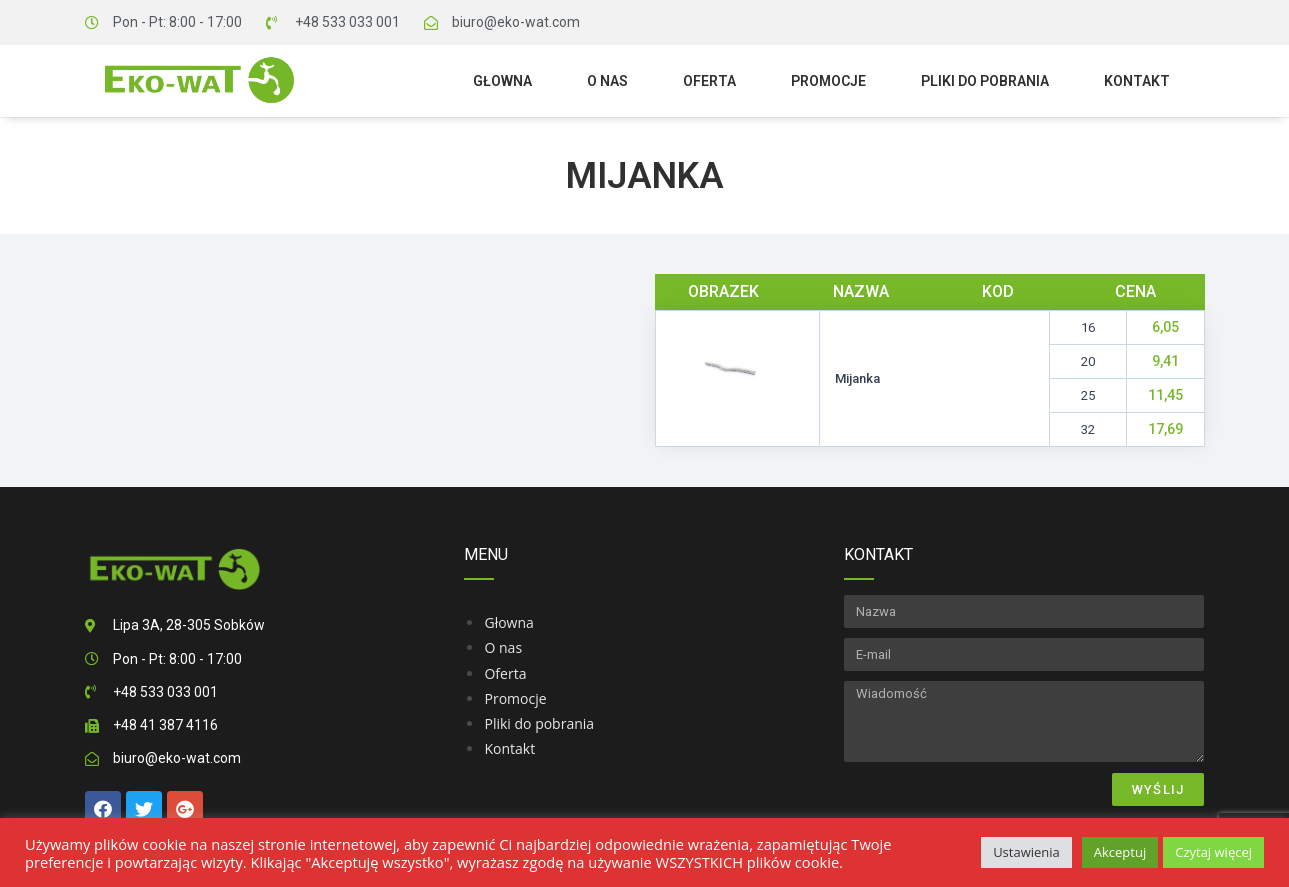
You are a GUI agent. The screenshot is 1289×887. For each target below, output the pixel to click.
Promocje (828, 81)
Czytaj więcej (1213, 852)
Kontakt (1137, 81)
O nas (607, 81)
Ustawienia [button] (1026, 852)
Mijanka (645, 176)
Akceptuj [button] (1120, 852)
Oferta (709, 81)
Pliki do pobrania (985, 81)
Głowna (502, 81)
